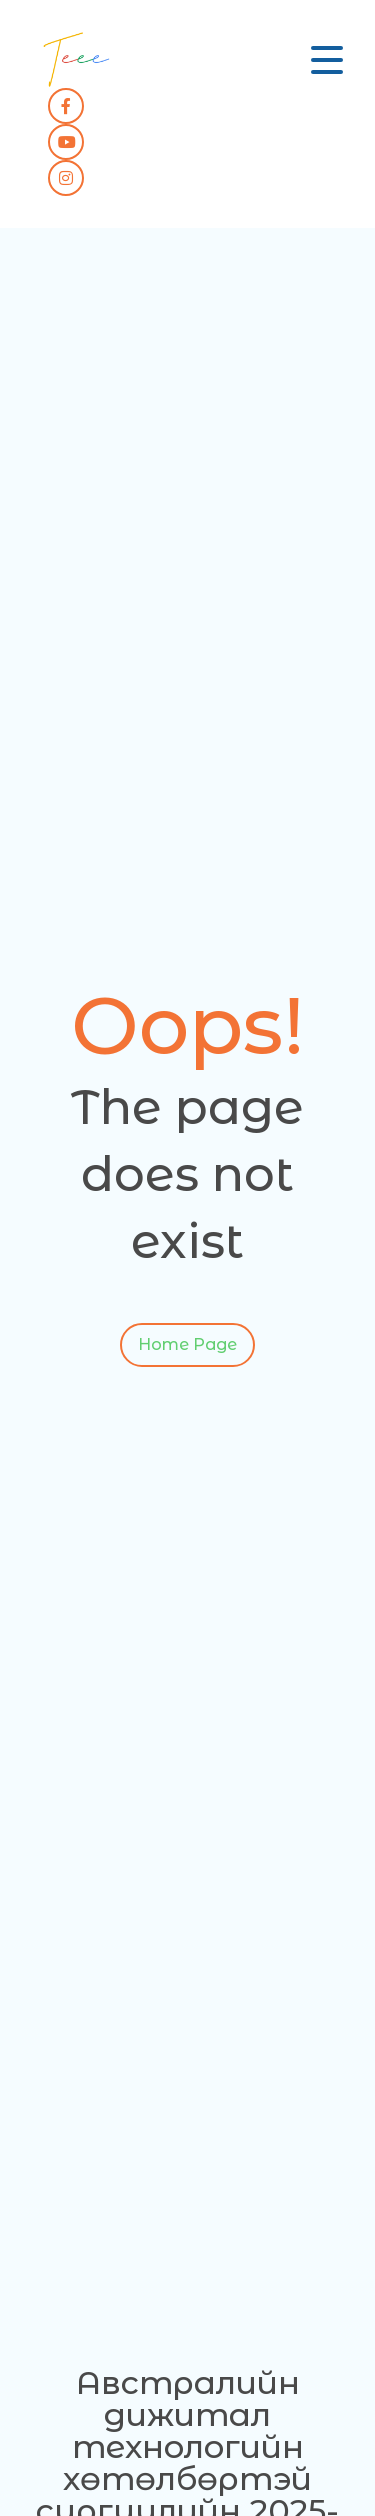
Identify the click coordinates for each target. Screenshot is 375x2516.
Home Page (187, 1348)
